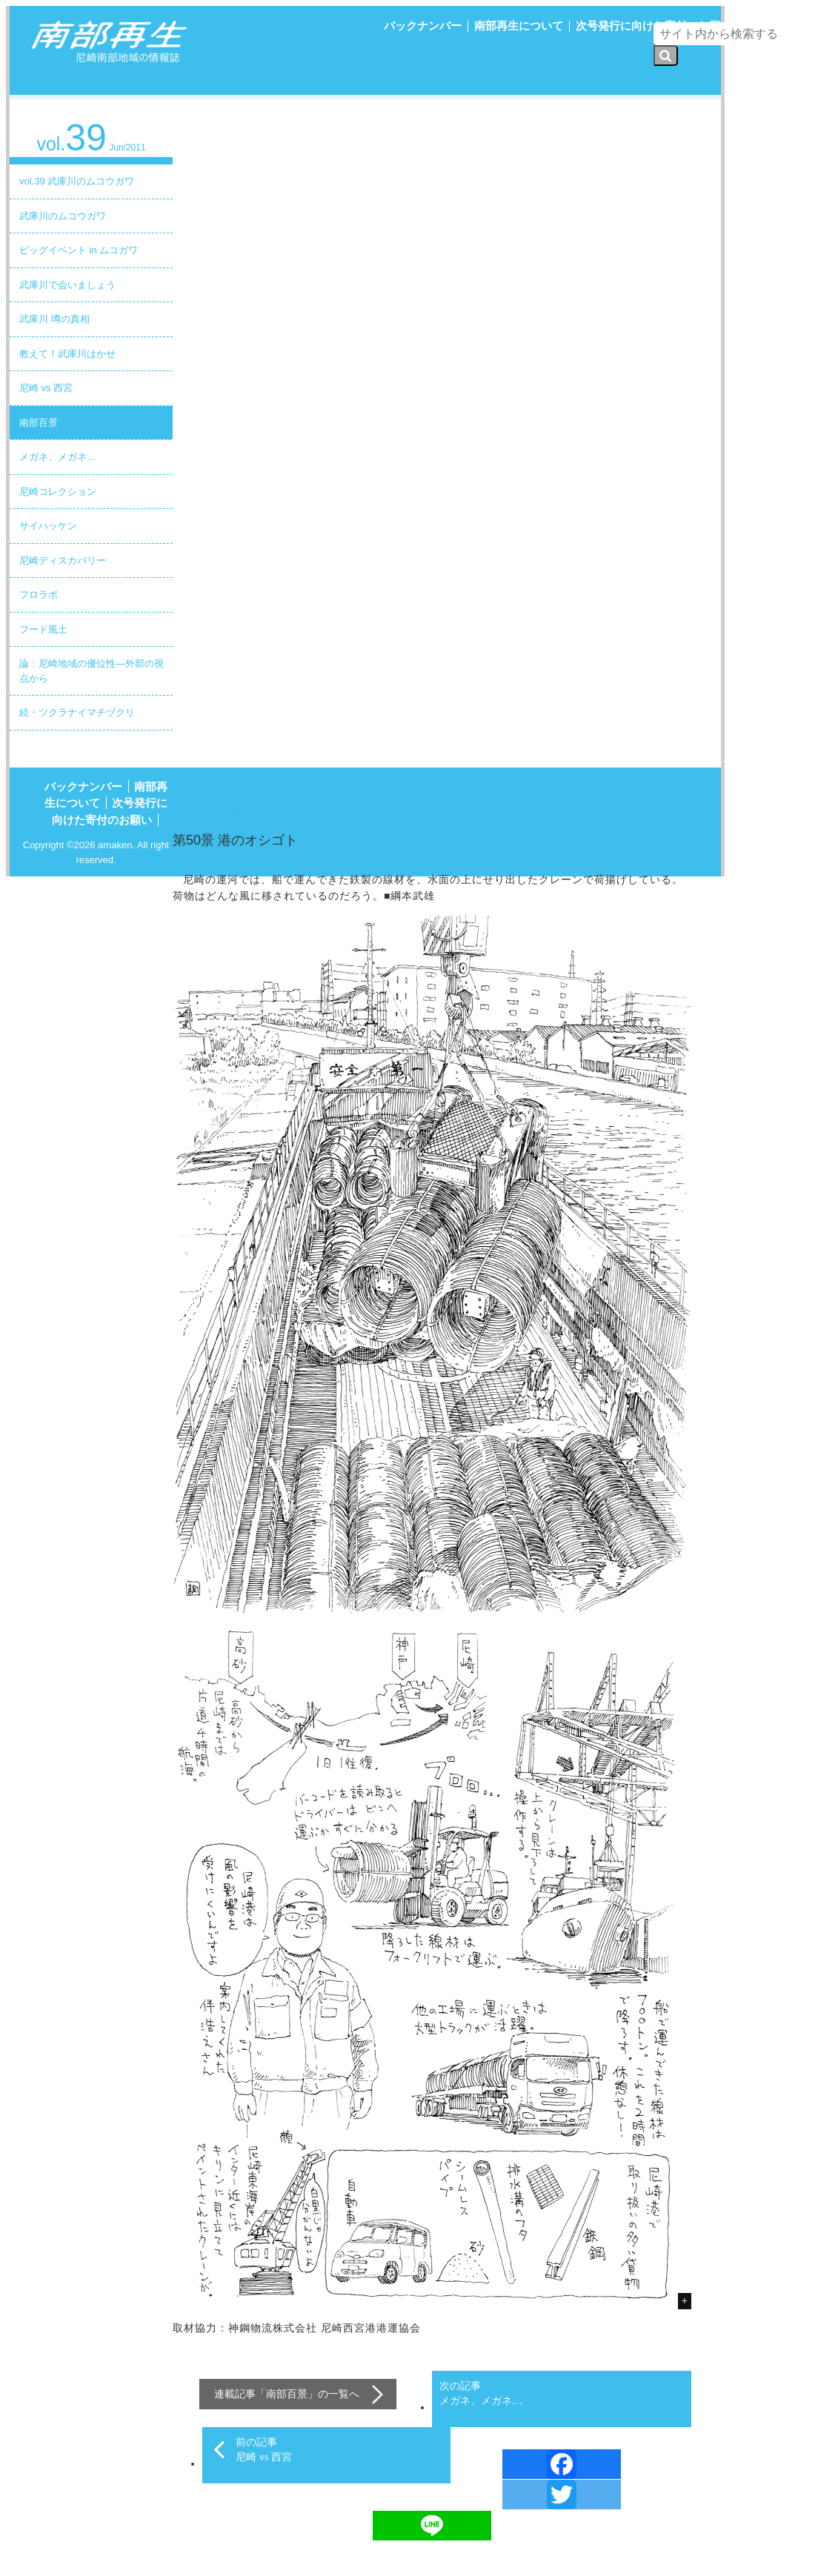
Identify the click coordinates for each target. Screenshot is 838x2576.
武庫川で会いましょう (67, 284)
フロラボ (38, 594)
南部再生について (518, 25)
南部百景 (38, 422)
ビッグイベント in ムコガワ (78, 250)
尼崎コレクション (57, 491)
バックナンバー (423, 25)
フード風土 (43, 629)
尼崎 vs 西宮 (46, 387)
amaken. (116, 845)
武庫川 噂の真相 (54, 319)
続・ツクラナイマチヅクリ (77, 712)
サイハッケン (48, 525)
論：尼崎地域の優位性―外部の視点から (91, 671)
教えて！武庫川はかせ (67, 353)
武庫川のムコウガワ (62, 216)
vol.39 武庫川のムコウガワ (76, 181)
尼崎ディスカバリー (62, 560)
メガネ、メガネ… (57, 456)
